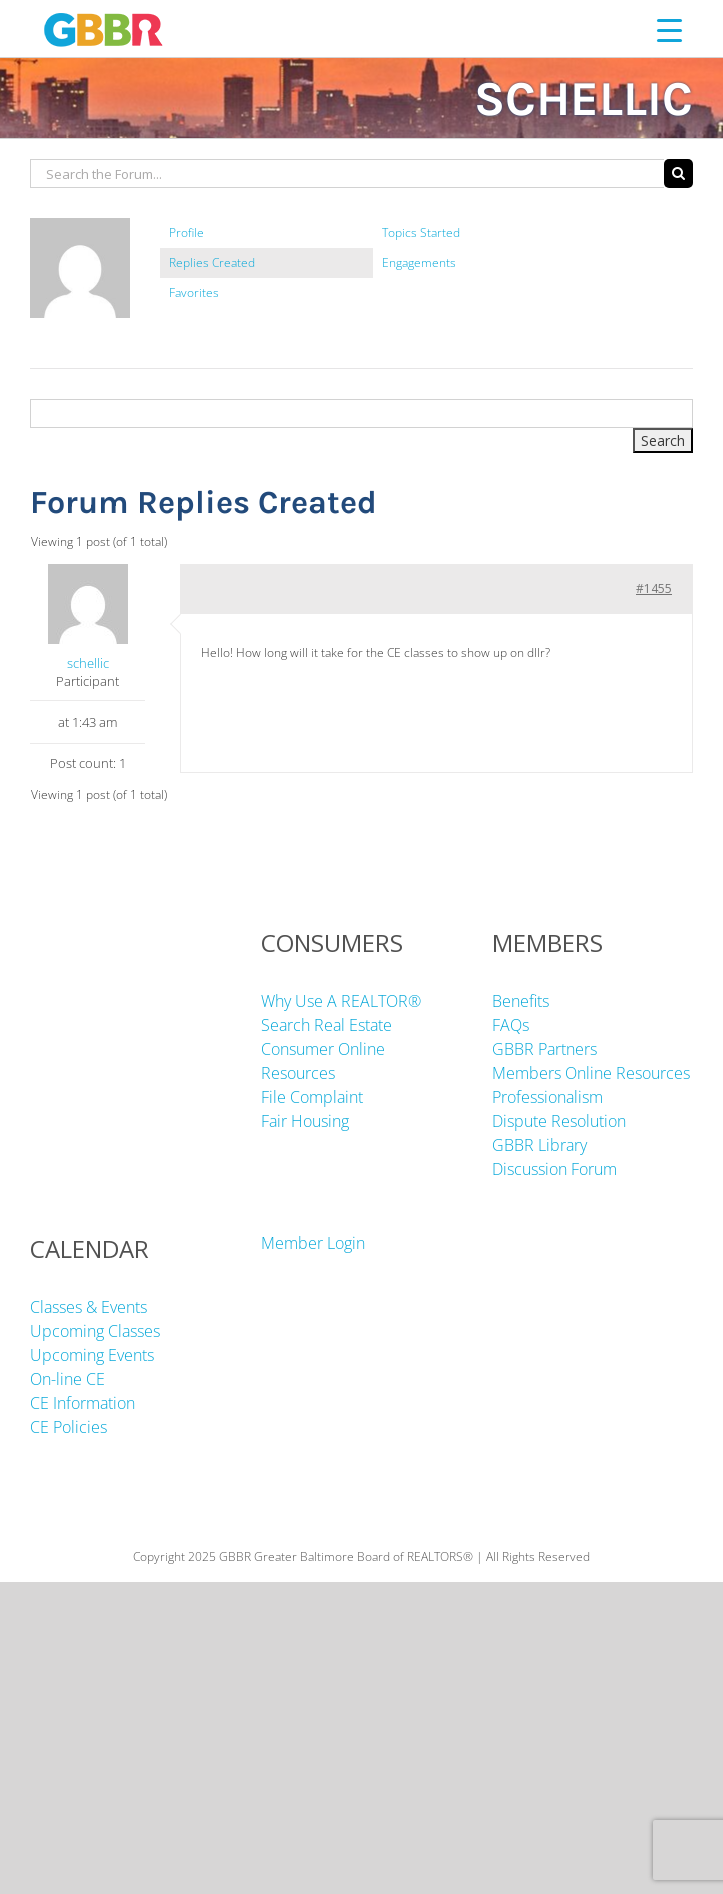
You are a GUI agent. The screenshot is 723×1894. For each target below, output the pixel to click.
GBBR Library (539, 1145)
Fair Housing (305, 1121)
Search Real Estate (326, 1025)
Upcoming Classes (95, 1331)
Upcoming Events (92, 1355)
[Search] (678, 173)
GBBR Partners (544, 1049)
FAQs (510, 1025)
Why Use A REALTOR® (341, 1001)
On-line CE (67, 1379)
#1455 (654, 588)
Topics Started (421, 232)
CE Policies (68, 1427)
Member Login (313, 1243)
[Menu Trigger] (669, 29)
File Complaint (312, 1097)
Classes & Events (88, 1307)
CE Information (82, 1403)
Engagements (419, 262)
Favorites (194, 292)
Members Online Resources (591, 1073)
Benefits (520, 1001)
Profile (186, 232)
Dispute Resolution (559, 1121)
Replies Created (212, 262)
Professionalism (547, 1097)
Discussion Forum (554, 1169)
